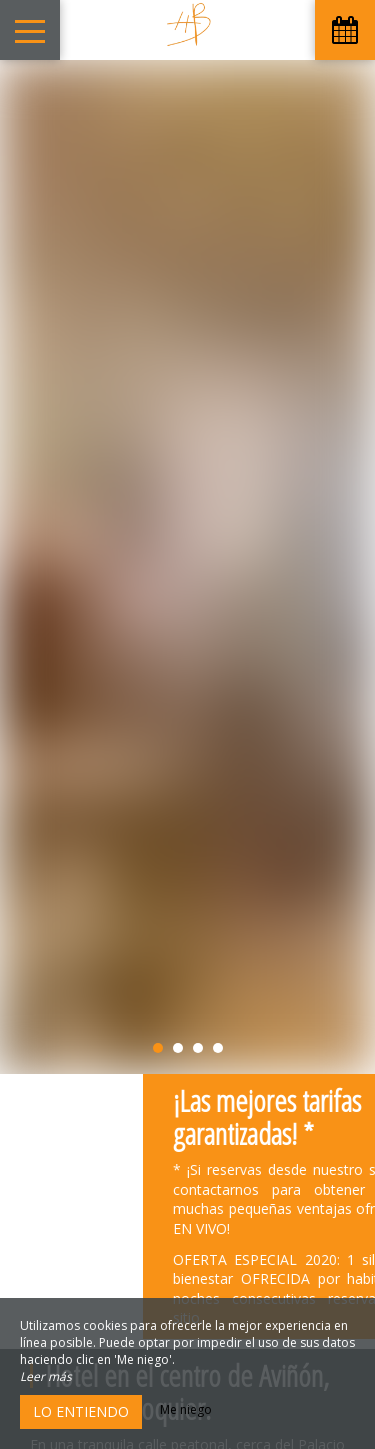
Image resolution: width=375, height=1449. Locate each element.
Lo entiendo (81, 1411)
